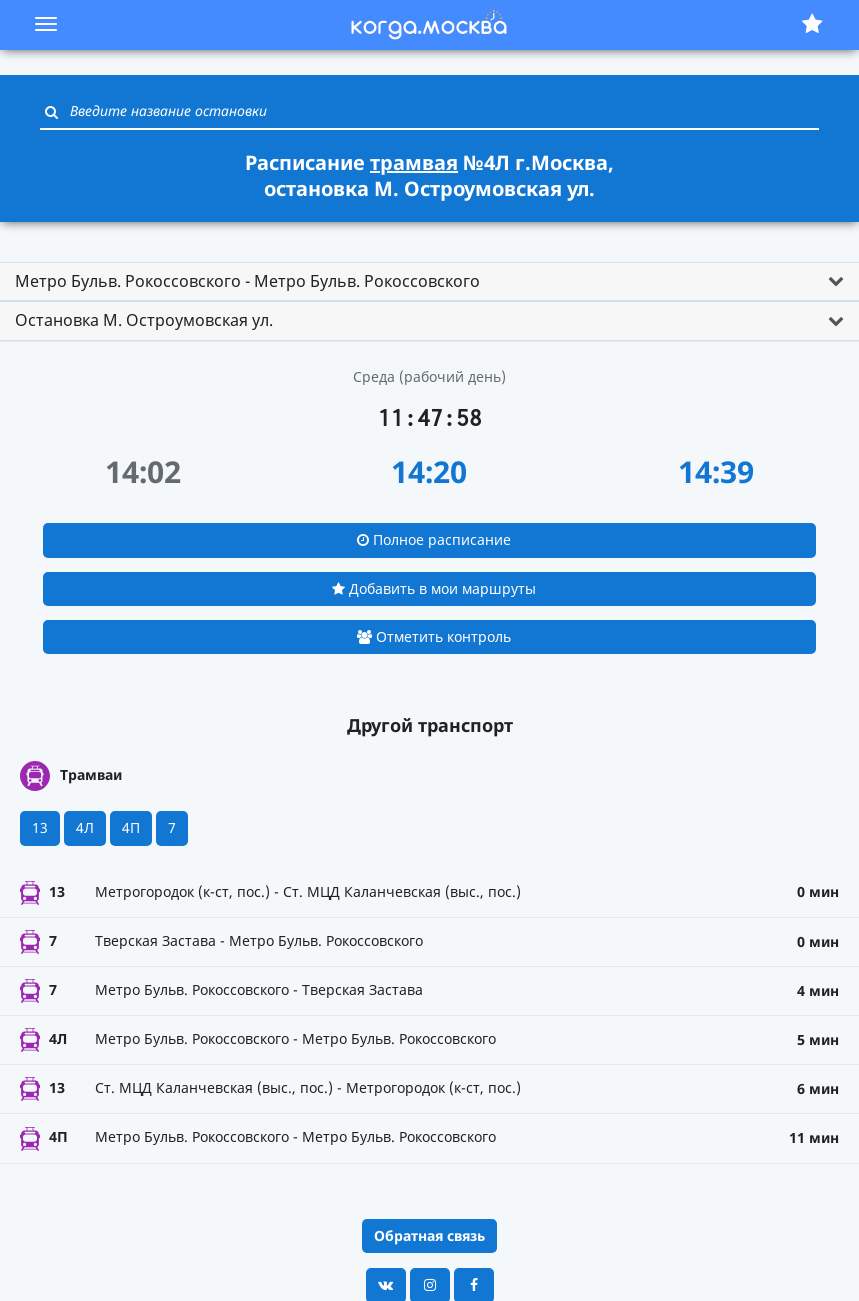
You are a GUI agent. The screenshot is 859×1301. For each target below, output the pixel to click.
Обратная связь (429, 1235)
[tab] (429, 282)
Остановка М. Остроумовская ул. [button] (144, 320)
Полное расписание (434, 539)
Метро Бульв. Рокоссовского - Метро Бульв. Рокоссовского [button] (247, 281)
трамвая (414, 162)
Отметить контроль (434, 636)
